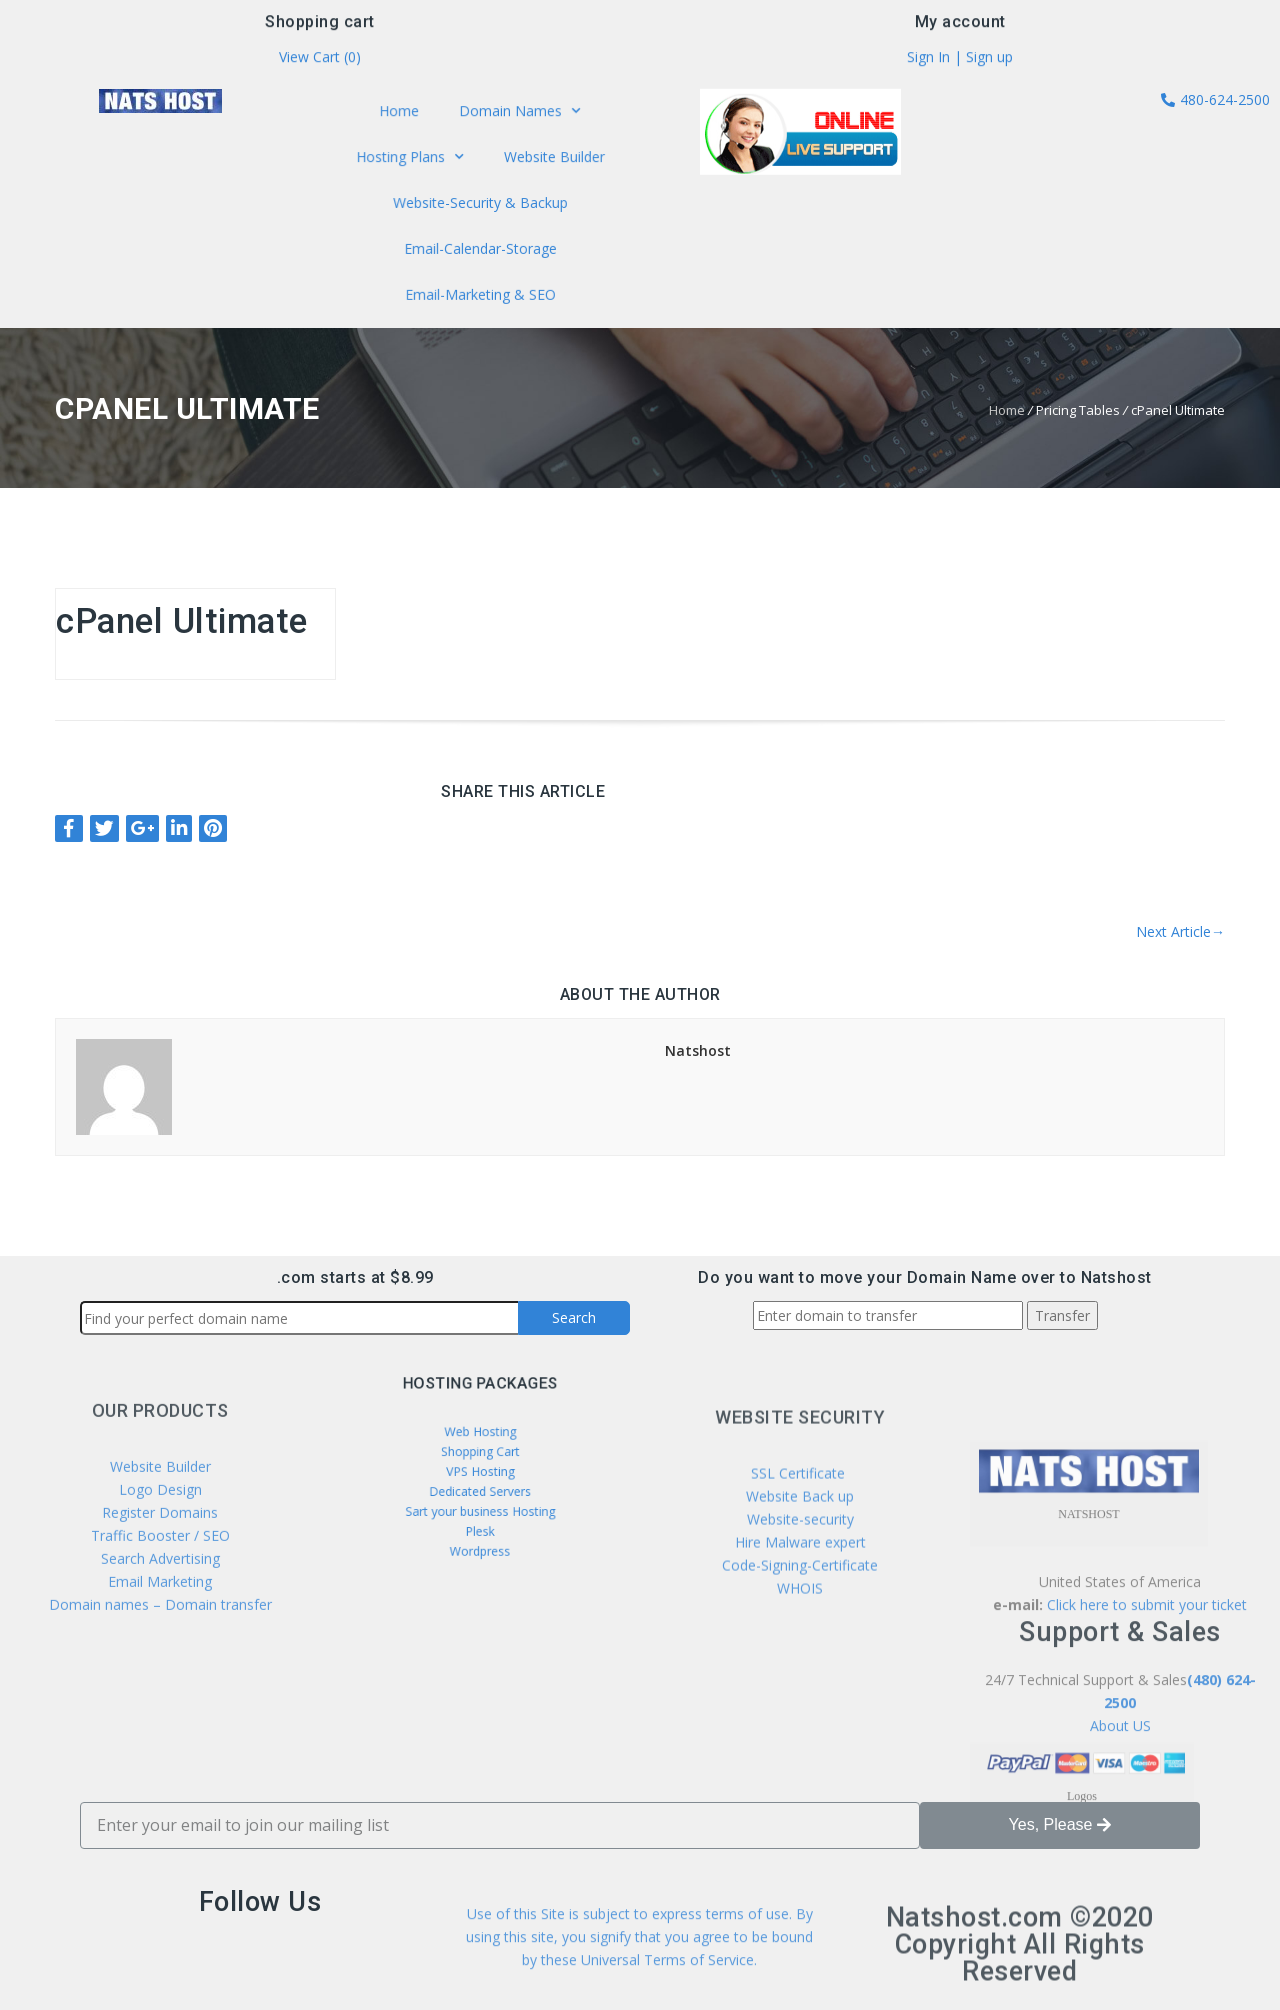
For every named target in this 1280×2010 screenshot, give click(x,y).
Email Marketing (160, 1673)
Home (403, 115)
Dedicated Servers (479, 1486)
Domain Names (518, 116)
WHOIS (800, 1695)
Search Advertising (160, 1650)
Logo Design (160, 1581)
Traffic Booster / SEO (160, 1627)
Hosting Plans (413, 159)
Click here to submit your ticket (1147, 1780)
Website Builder (550, 159)
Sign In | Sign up (960, 60)
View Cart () (320, 60)
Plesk (479, 1512)
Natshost (698, 1050)
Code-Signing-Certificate (800, 1672)
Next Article (1180, 931)
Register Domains (160, 1604)
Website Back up (800, 1603)
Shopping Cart (480, 1459)
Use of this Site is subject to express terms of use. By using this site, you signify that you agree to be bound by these (639, 1965)
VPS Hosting (479, 1472)
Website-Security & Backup (480, 203)
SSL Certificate (800, 1580)
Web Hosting (479, 1446)
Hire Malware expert (798, 1649)
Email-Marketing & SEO (479, 290)
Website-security (800, 1626)
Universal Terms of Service (667, 1988)
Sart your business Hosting (480, 1499)
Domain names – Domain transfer (160, 1696)
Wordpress (480, 1525)
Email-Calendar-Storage (480, 246)
